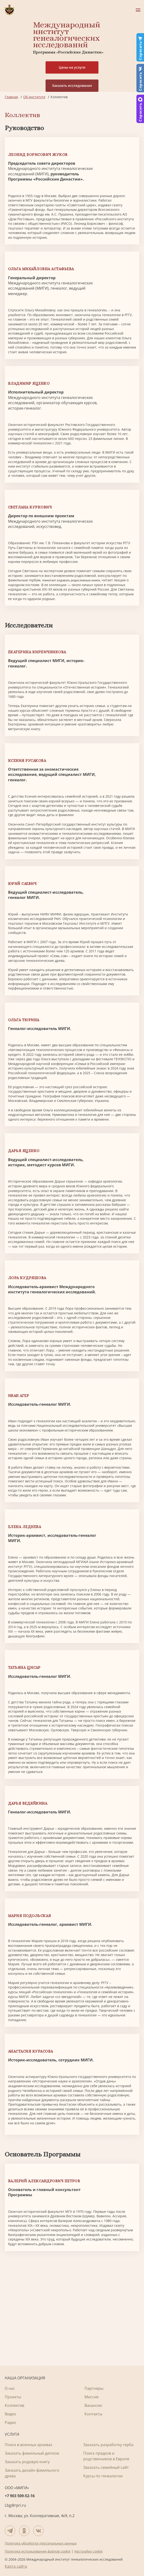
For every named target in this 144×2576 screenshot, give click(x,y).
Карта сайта (16, 2566)
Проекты (13, 2396)
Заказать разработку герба (108, 2444)
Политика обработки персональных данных (41, 2543)
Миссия (91, 2396)
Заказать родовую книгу (27, 2461)
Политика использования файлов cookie (37, 2551)
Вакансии (93, 2405)
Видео (10, 2414)
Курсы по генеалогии (103, 2476)
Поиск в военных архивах (28, 2444)
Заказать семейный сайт (106, 2467)
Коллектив (14, 2405)
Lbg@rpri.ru (15, 2505)
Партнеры (93, 2388)
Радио (10, 2422)
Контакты (93, 2414)
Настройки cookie (88, 2551)
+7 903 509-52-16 (20, 2496)
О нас (10, 2388)
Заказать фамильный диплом (32, 2453)
